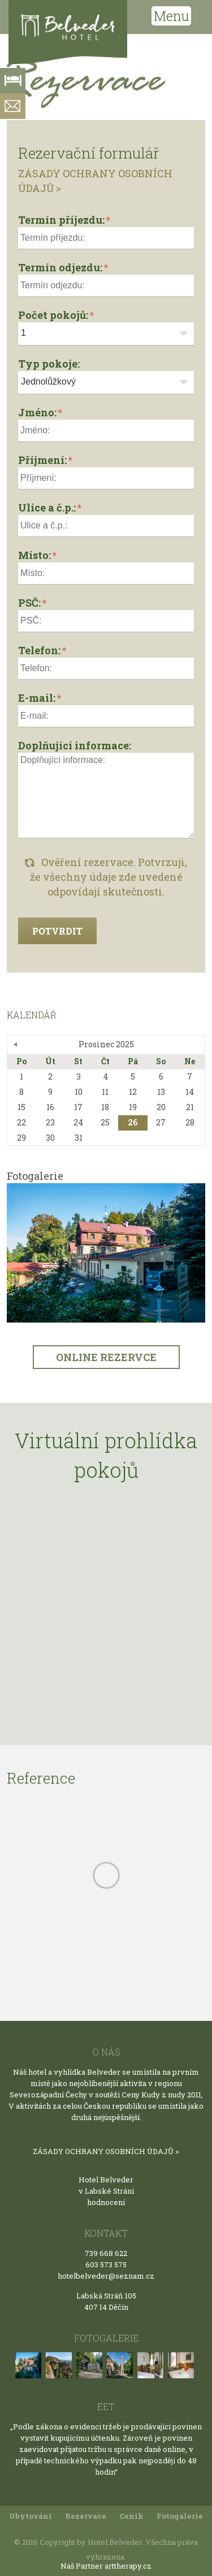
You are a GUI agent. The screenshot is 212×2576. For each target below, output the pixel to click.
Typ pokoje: (49, 363)
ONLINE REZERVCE (106, 1357)
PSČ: (29, 602)
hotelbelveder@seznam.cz (106, 2276)
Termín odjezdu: (60, 267)
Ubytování (30, 2516)
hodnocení (106, 2202)
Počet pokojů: (53, 315)
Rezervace (85, 2516)
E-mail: (36, 698)
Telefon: (39, 650)
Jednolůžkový (48, 381)
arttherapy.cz (128, 2566)
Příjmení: (42, 460)
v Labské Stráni (106, 2191)
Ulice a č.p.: (47, 507)
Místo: (34, 555)
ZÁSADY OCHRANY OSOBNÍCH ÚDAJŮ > (106, 2151)
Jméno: (37, 412)
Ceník (131, 2516)
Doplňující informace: (74, 745)
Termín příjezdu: (61, 220)
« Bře (15, 1044)
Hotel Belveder (106, 2179)
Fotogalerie (180, 2516)
